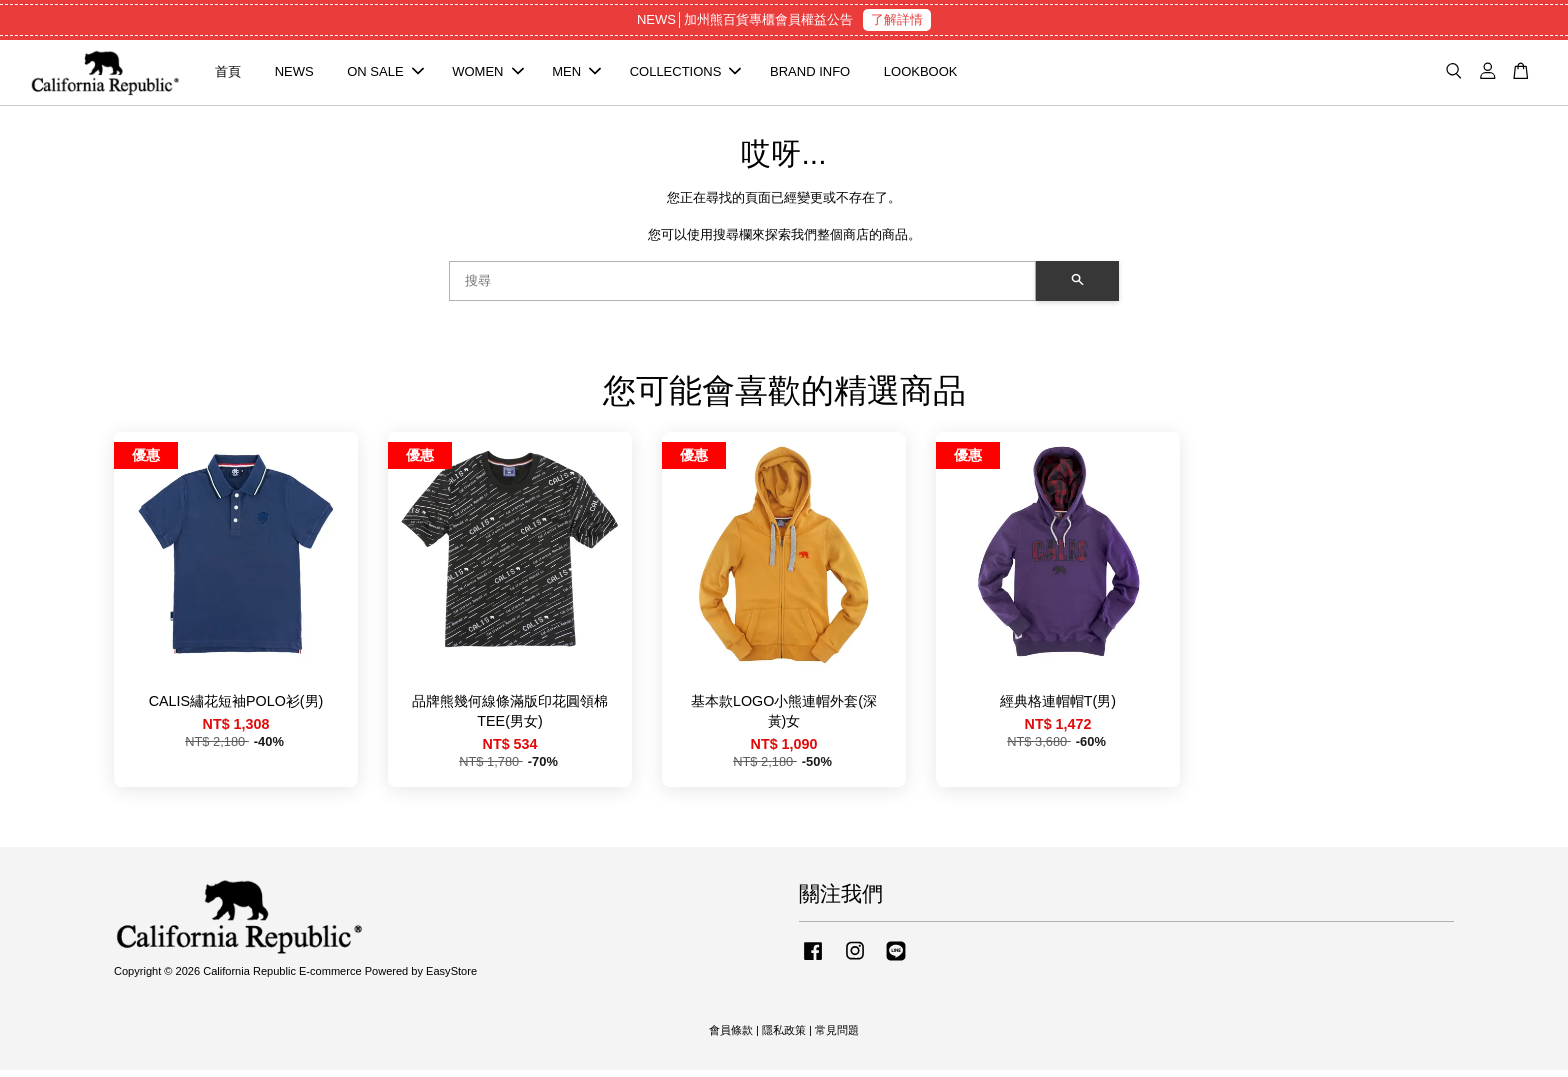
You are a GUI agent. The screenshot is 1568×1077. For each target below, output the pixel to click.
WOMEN (487, 75)
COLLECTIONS (686, 75)
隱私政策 (784, 1038)
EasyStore (451, 978)
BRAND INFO (810, 75)
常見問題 (837, 1038)
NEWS (294, 75)
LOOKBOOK (921, 75)
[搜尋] (742, 288)
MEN (576, 75)
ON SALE (385, 75)
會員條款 (731, 1038)
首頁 (228, 75)
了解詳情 (897, 19)
